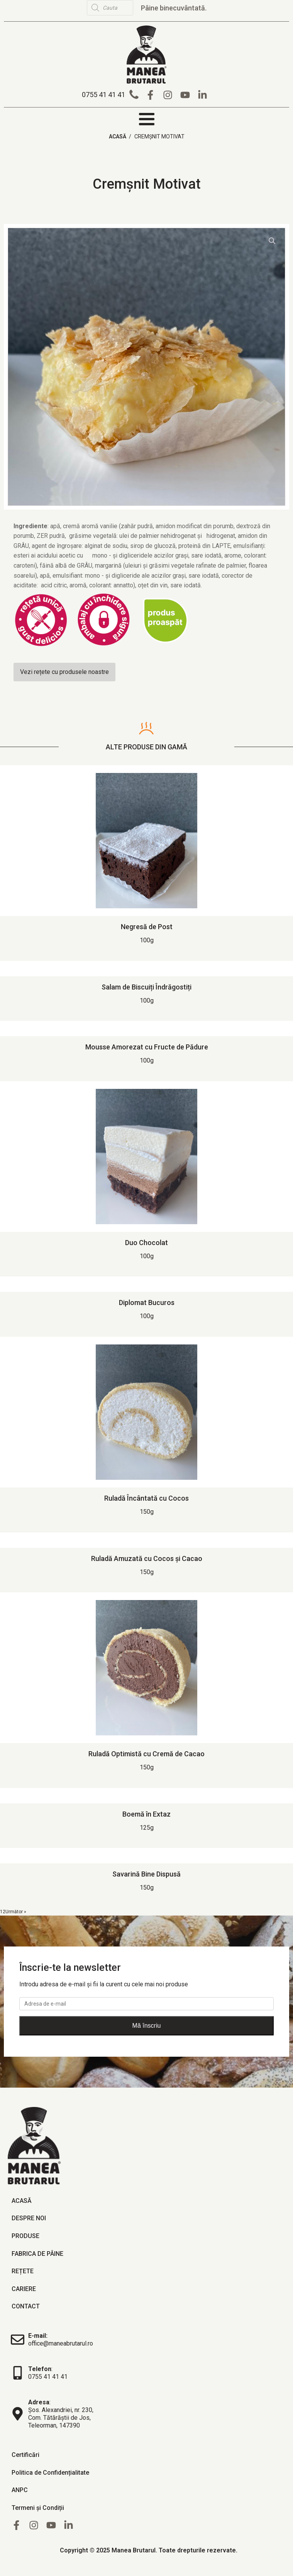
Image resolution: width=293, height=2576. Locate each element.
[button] (112, 94)
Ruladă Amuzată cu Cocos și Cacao (146, 1557)
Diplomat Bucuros (146, 1302)
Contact (26, 2305)
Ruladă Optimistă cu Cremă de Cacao (146, 1753)
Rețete (23, 2270)
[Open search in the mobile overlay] (131, 7)
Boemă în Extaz (146, 1813)
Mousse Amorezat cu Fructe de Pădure (146, 1046)
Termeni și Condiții (38, 2506)
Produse (25, 2235)
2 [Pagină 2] (4, 1911)
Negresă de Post (147, 926)
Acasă (117, 136)
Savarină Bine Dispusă (146, 1873)
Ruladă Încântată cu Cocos (146, 1497)
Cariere (24, 2288)
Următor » (15, 1911)
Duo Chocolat (146, 1242)
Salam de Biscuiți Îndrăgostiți (146, 986)
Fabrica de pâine (37, 2252)
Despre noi (29, 2217)
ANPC (20, 2489)
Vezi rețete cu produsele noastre (64, 671)
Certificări (25, 2454)
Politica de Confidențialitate (50, 2471)
